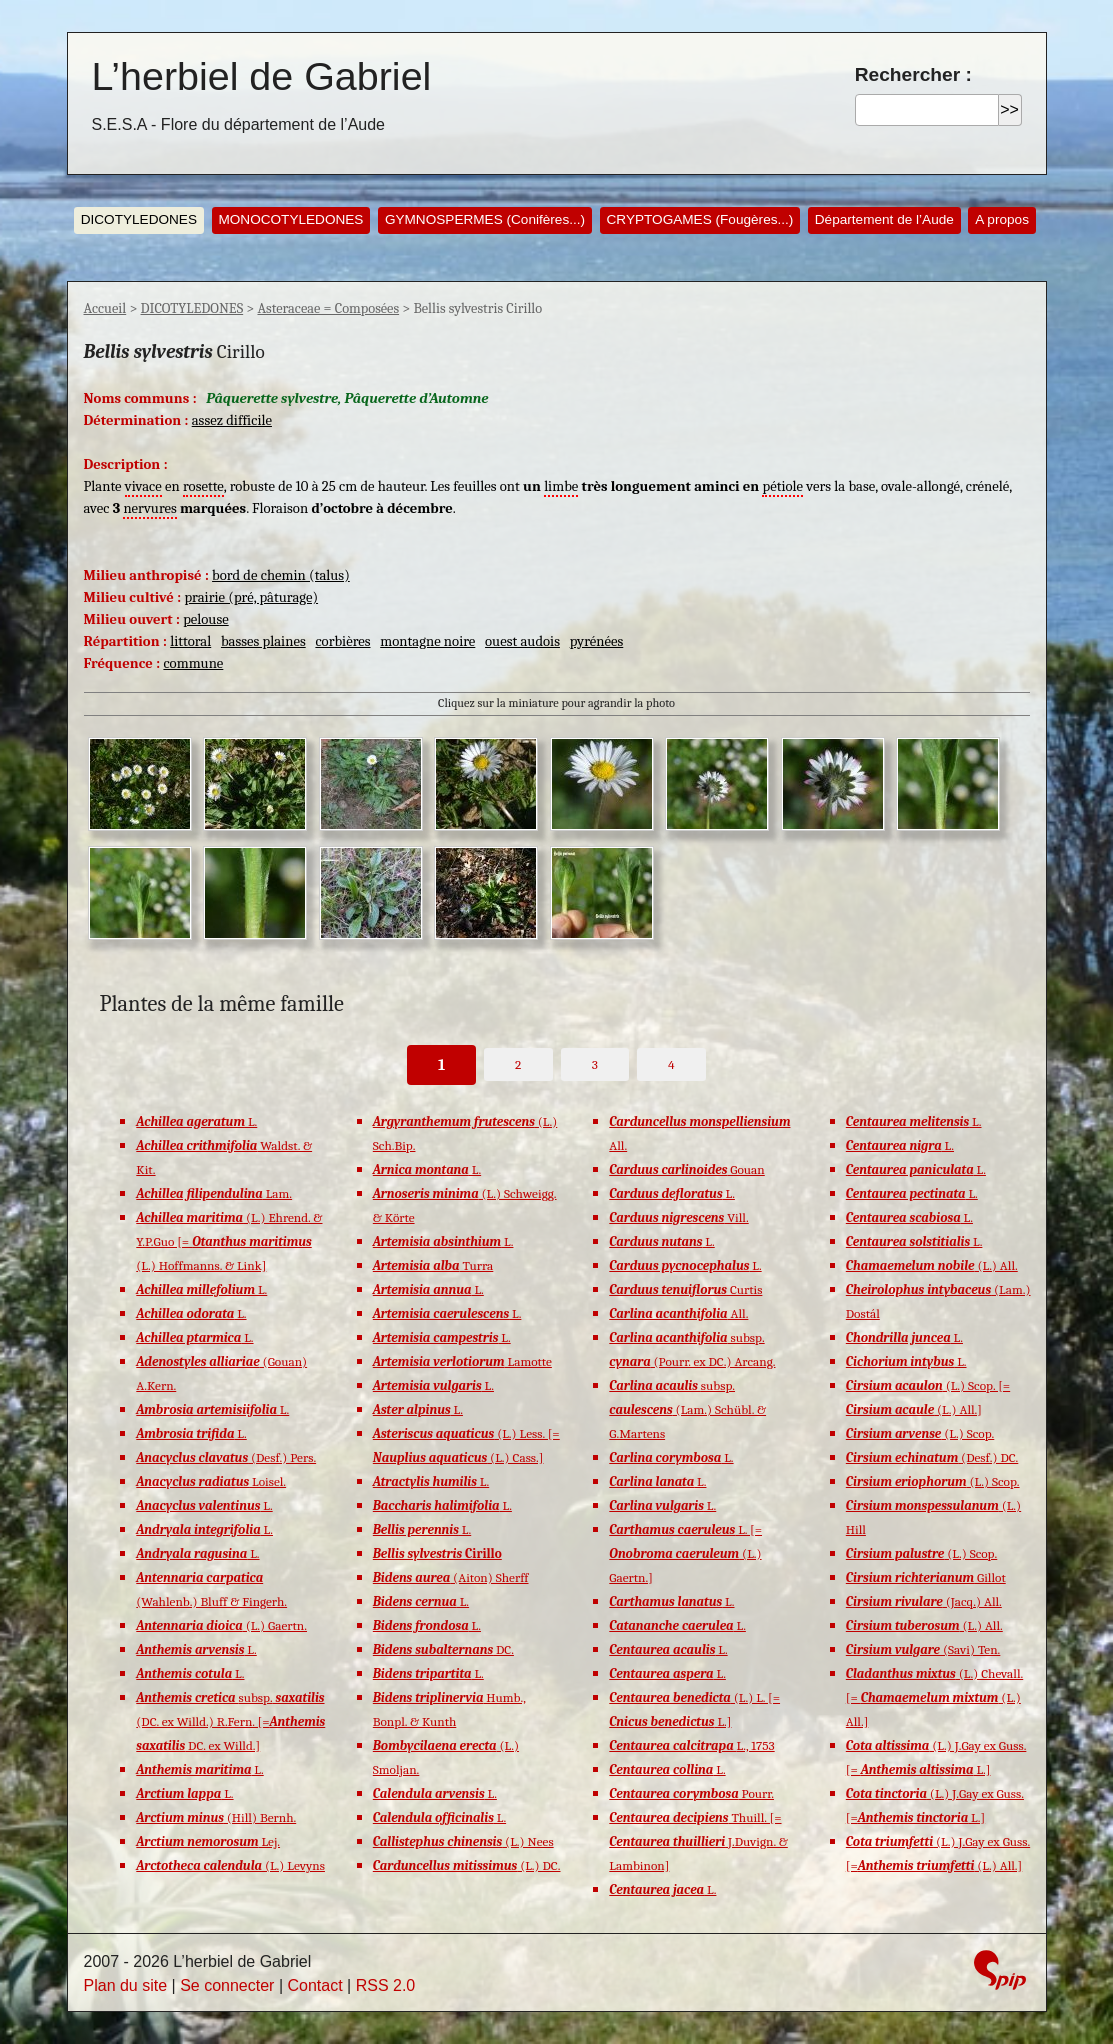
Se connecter (227, 1985)
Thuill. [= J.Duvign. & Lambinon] (698, 1841)
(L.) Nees (463, 1841)
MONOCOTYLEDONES (290, 219)
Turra (433, 1265)
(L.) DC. (467, 1865)
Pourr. (691, 1793)
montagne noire (427, 641)
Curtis (685, 1289)
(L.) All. (932, 1265)
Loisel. (211, 1481)
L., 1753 (691, 1745)
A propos (1002, 219)
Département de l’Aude (884, 219)
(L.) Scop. (920, 1433)
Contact (314, 1985)
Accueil (105, 308)
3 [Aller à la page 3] (595, 1064)
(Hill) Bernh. (216, 1817)
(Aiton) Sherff (451, 1577)
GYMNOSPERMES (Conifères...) (485, 219)
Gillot (926, 1577)
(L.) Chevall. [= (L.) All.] (934, 1697)
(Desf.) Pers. (226, 1457)
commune (193, 663)
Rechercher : (913, 74)
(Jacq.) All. (924, 1601)
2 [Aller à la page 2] (518, 1064)
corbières (342, 641)
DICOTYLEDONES (139, 219)
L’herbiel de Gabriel (262, 76)
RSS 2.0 (386, 1985)
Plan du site (126, 1985)
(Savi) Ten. (923, 1649)
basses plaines (263, 641)
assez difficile (232, 420)
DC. (443, 1649)
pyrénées (597, 641)
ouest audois (522, 641)
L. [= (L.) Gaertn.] (685, 1553)
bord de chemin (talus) (281, 575)
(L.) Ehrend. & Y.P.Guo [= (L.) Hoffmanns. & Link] (229, 1241)
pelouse (206, 619)
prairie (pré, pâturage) (251, 597)
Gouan (686, 1169)
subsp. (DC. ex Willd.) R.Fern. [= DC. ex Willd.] (230, 1721)
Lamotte (462, 1361)
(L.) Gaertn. (221, 1625)
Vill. (678, 1217)
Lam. (214, 1193)
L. (196, 1121)
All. (678, 1313)
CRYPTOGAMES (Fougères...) (700, 219)
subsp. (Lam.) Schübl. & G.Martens (687, 1409)
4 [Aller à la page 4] (671, 1064)
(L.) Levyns (230, 1865)
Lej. (208, 1841)
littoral (190, 641)
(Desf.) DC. (932, 1457)
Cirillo (437, 1553)
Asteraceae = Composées (328, 308)
